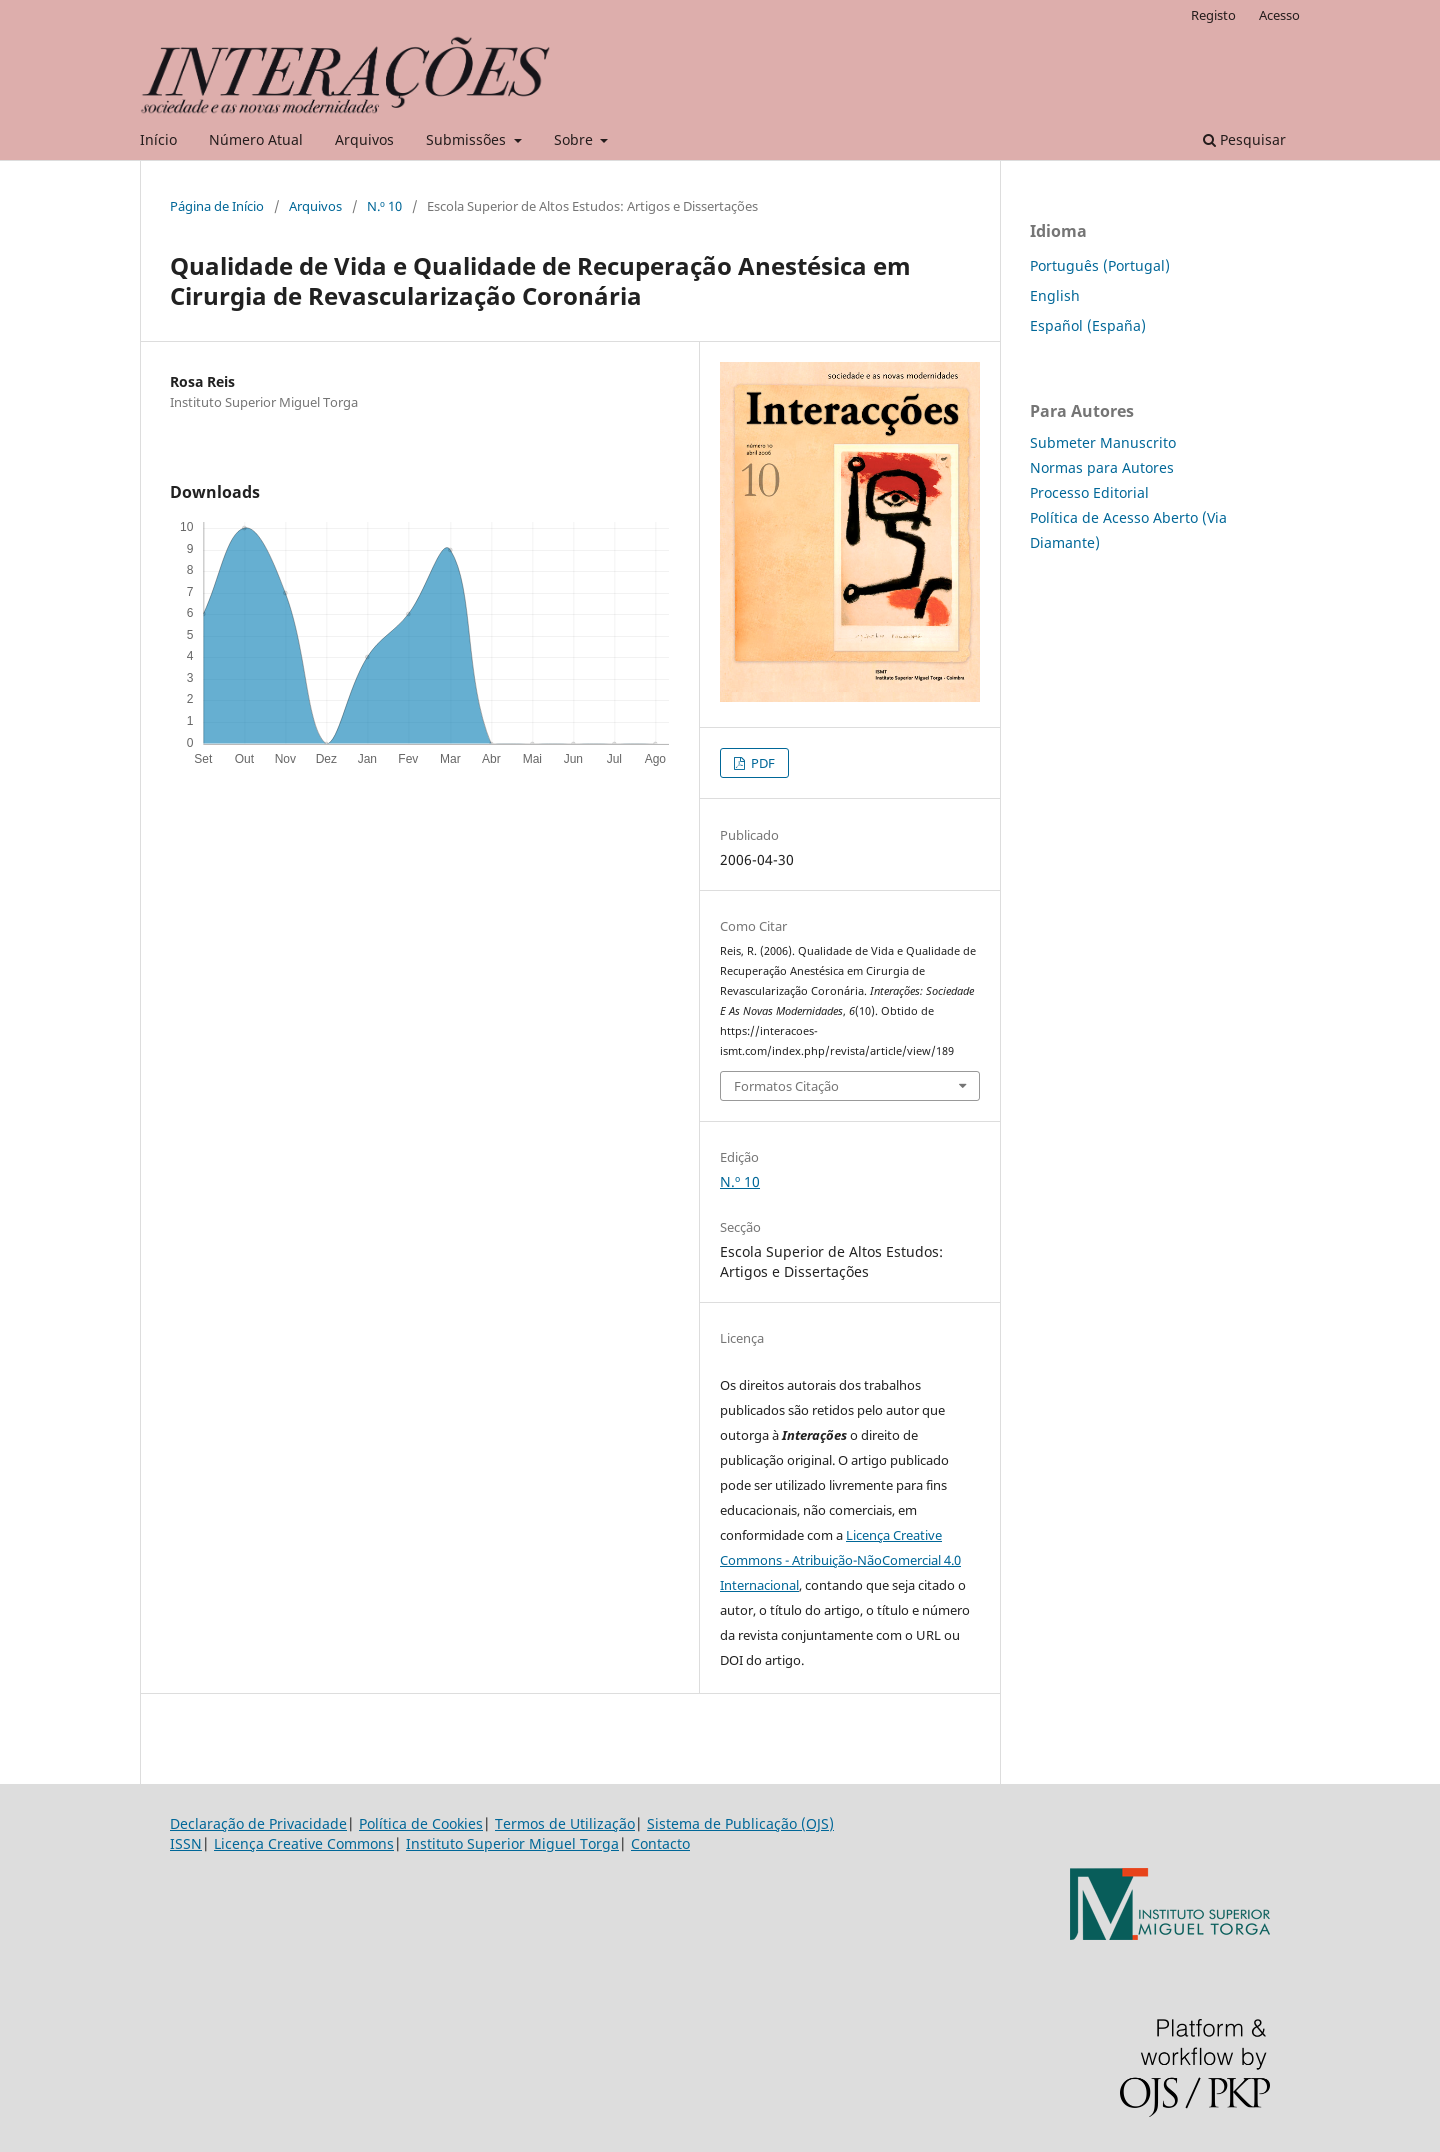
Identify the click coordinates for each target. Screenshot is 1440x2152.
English (1055, 295)
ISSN (186, 1843)
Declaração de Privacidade (258, 1823)
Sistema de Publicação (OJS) (740, 1823)
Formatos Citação (786, 1086)
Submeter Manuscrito (1103, 442)
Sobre (575, 139)
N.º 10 (384, 206)
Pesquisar (1244, 139)
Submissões (468, 139)
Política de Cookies (421, 1823)
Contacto (660, 1843)
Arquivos (364, 139)
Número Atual (256, 139)
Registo (1213, 15)
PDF (761, 763)
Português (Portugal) (1100, 265)
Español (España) (1088, 325)
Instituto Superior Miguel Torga (512, 1843)
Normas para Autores (1102, 467)
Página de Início (217, 206)
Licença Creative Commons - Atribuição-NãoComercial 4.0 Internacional (840, 1560)
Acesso (1279, 15)
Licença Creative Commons (304, 1843)
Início (158, 139)
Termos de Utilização (565, 1823)
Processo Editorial (1089, 492)
